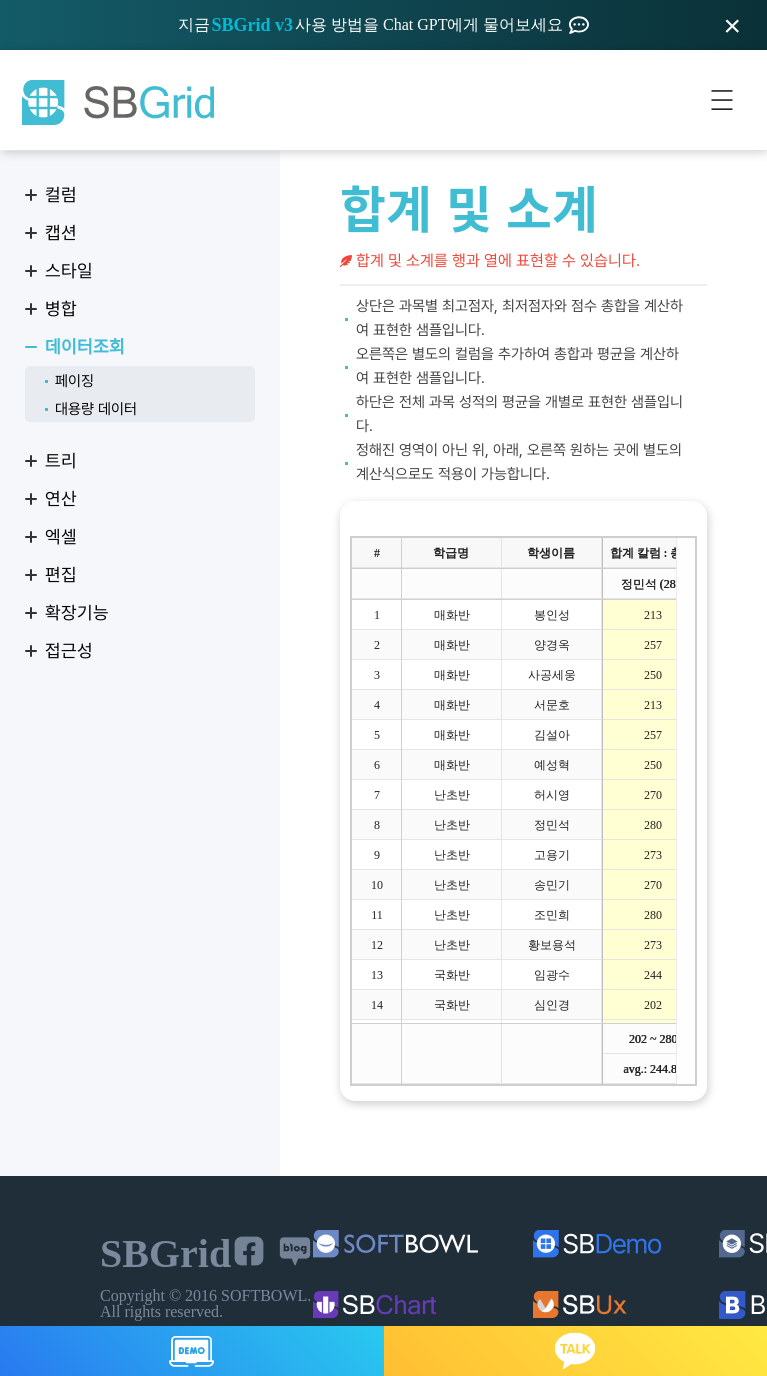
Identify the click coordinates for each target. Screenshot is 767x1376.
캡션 (61, 232)
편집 (61, 574)
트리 (61, 460)
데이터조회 (85, 346)
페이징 (74, 381)
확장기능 (77, 612)
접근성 (69, 650)
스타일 (69, 270)
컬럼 (61, 194)
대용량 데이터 (96, 409)
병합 (61, 308)
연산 (61, 498)
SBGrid (117, 103)
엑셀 (61, 536)
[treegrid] (523, 811)
